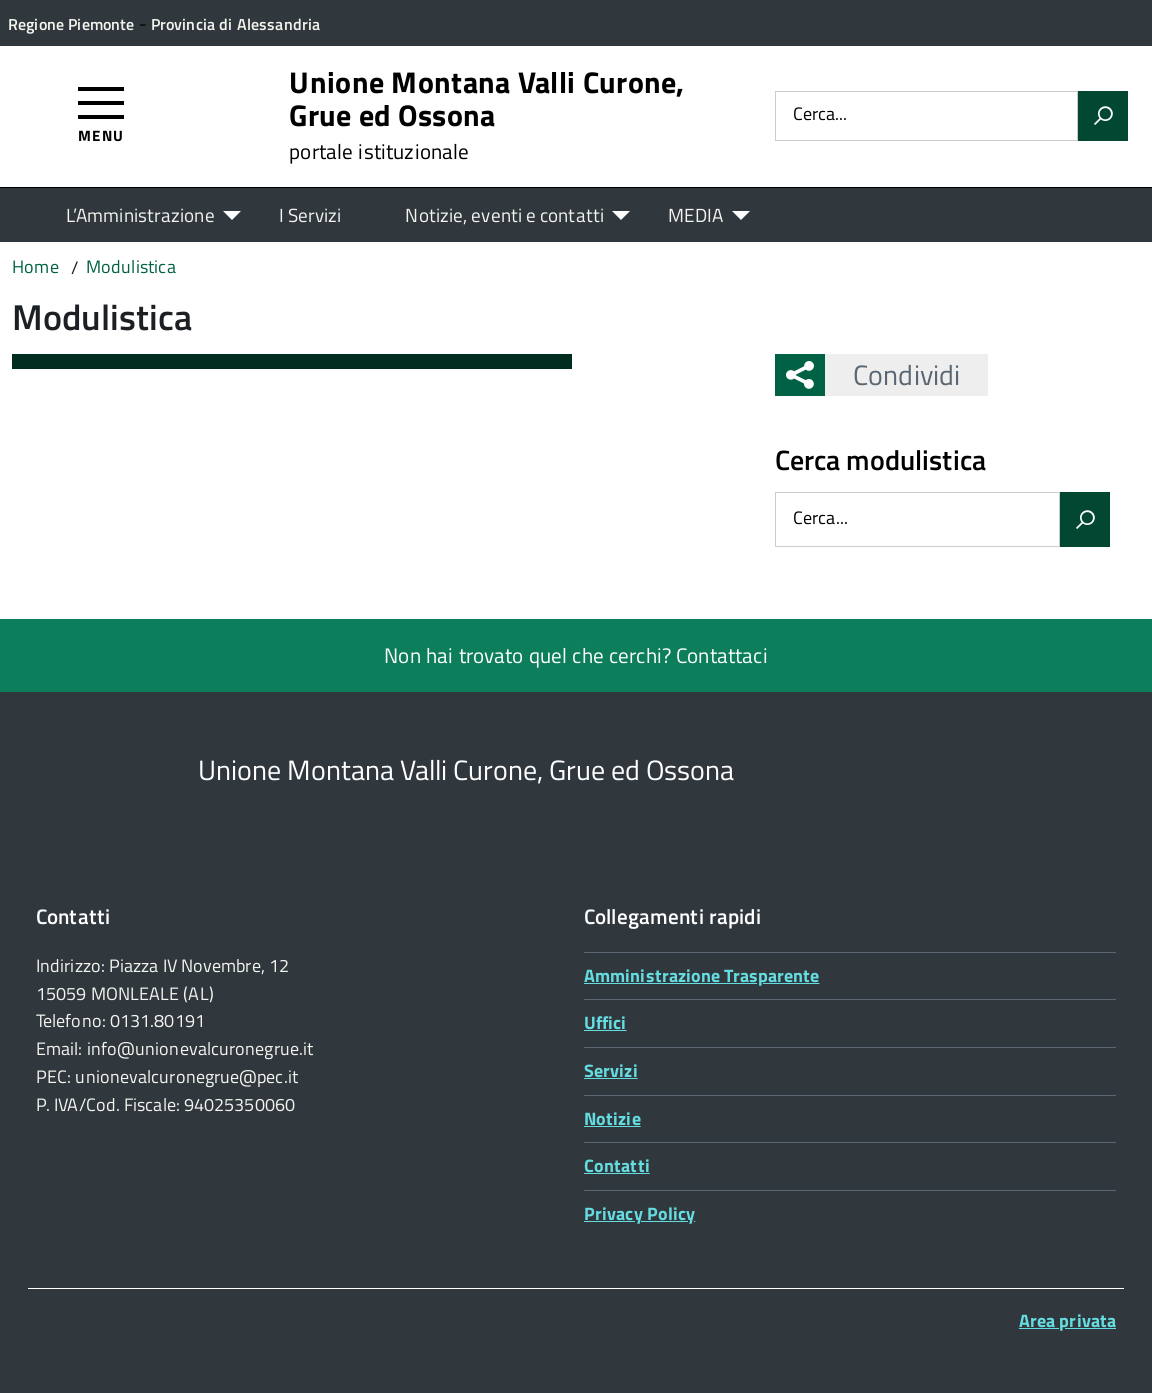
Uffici (605, 1022)
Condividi (892, 374)
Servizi (611, 1070)
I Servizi (310, 214)
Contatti (617, 1165)
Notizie (612, 1118)
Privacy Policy (639, 1213)
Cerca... (820, 115)
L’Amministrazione (140, 214)
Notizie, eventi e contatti (504, 214)
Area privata (1067, 1320)
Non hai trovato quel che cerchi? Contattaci (575, 655)
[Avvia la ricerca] (1103, 116)
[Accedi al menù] (101, 113)
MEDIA (695, 214)
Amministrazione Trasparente (701, 975)
